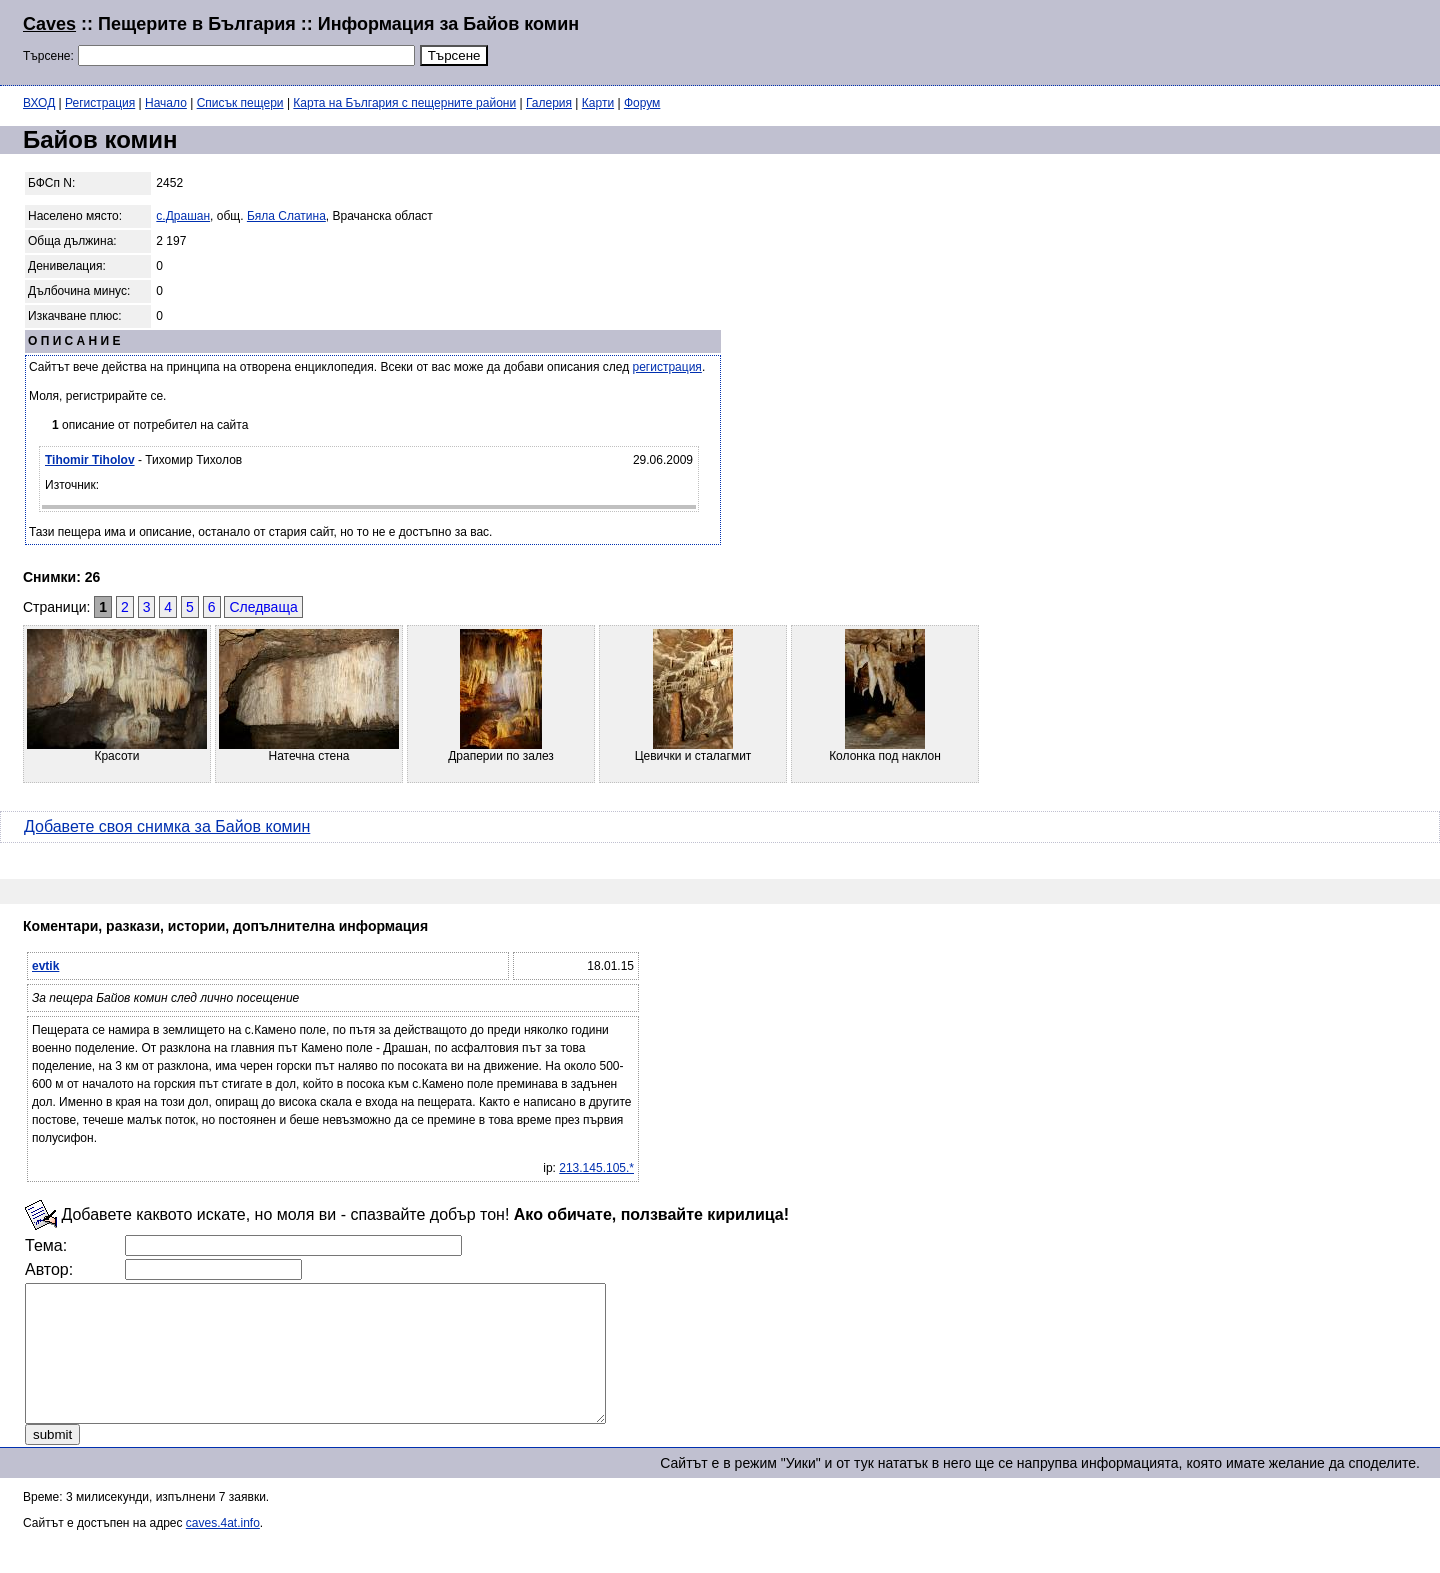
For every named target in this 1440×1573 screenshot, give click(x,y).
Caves (49, 24)
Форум (642, 103)
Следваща (263, 607)
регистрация (667, 367)
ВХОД (39, 103)
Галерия (549, 103)
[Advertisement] (1174, 40)
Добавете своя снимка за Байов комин (167, 826)
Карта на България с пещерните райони (404, 103)
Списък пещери (240, 103)
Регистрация (100, 103)
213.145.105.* (596, 1168)
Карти (598, 103)
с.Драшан (183, 216)
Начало (166, 103)
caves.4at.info (223, 1550)
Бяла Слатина (286, 216)
